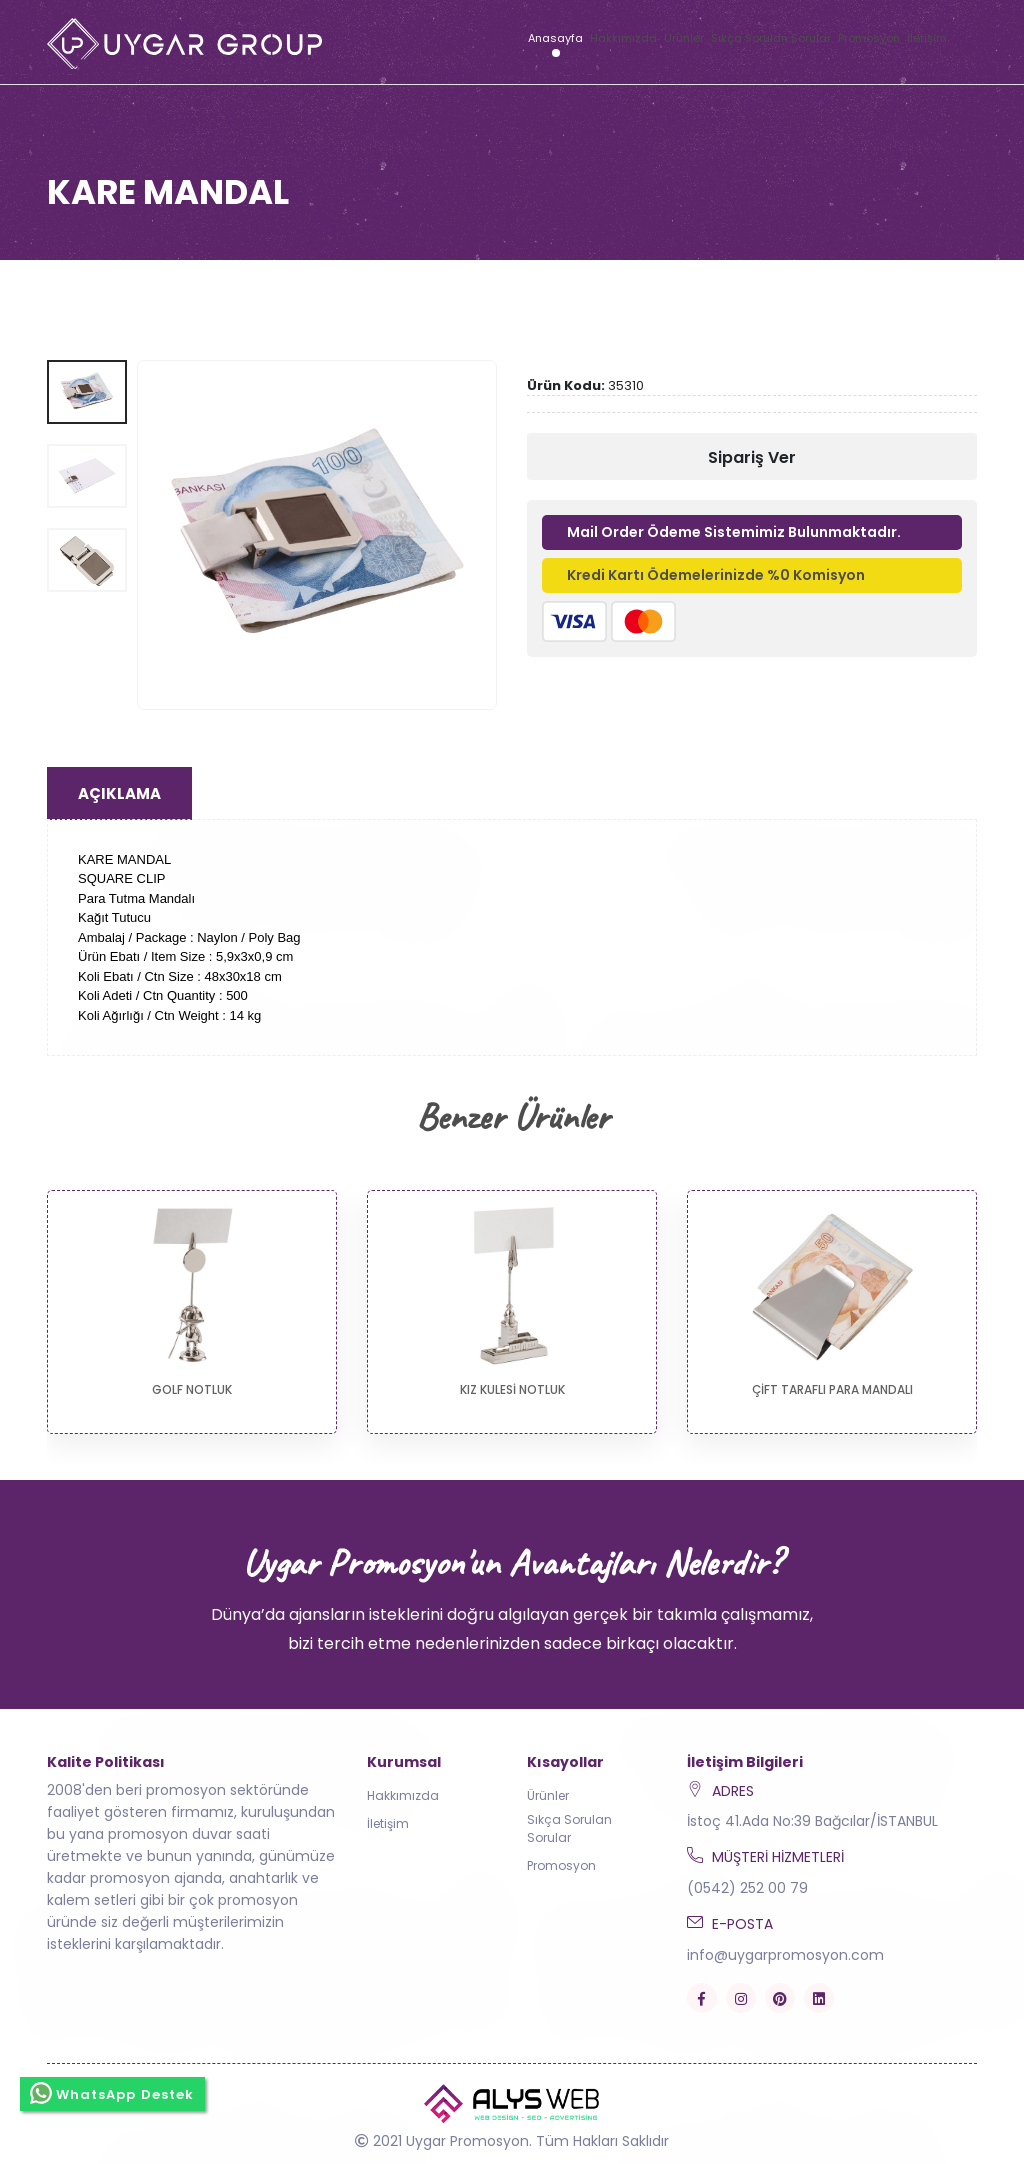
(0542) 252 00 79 (747, 1888)
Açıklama (119, 793)
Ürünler (684, 38)
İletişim (927, 38)
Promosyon (869, 38)
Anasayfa (555, 38)
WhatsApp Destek (112, 2091)
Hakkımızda (623, 38)
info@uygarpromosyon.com (785, 1955)
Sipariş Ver (752, 457)
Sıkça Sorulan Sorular (771, 38)
